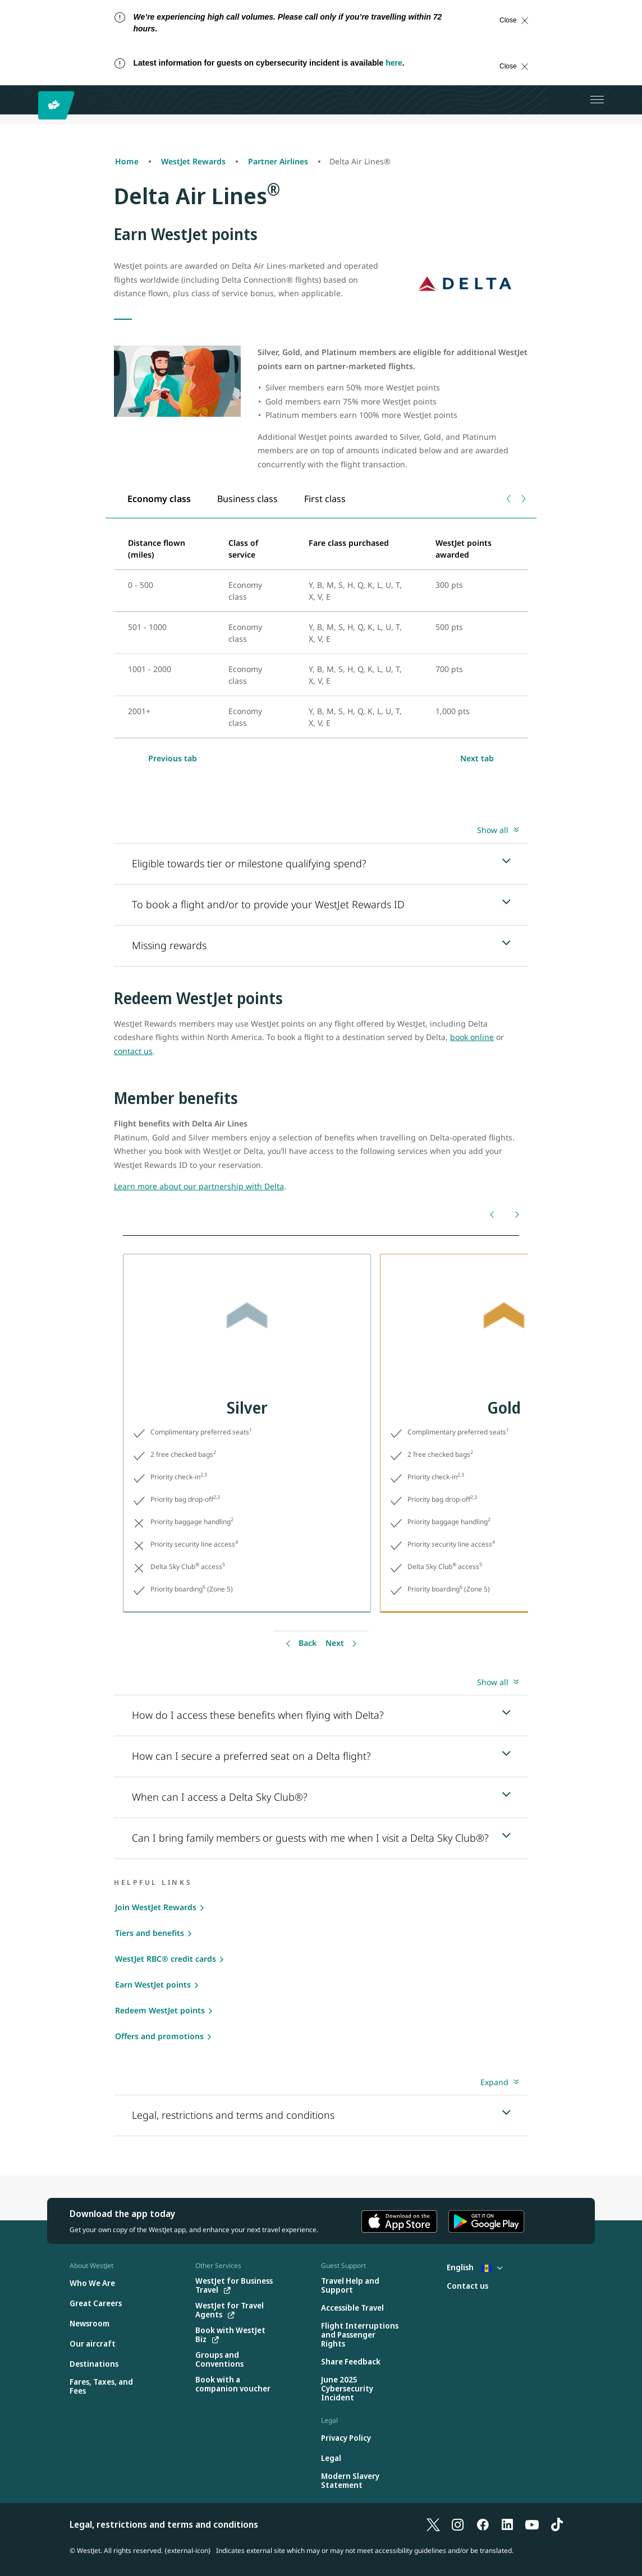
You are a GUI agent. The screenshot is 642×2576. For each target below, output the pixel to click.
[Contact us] (467, 2286)
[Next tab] (522, 498)
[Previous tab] (509, 498)
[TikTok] (556, 2524)
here (394, 62)
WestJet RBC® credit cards (165, 1958)
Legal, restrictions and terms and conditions (164, 2524)
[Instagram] (458, 2524)
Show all (492, 830)
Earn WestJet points (153, 1984)
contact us (133, 1051)
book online (472, 1037)
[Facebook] (482, 2524)
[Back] (493, 1214)
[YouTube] (532, 2524)
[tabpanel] (321, 632)
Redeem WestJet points (160, 2010)
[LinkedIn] (507, 2524)
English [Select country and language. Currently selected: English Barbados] (474, 2267)
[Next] (516, 1214)
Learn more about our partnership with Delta (199, 1186)
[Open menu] (597, 100)
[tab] (159, 498)
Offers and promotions (159, 2036)
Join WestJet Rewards (155, 1907)
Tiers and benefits (149, 1933)
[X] (433, 2524)
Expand (494, 2082)
